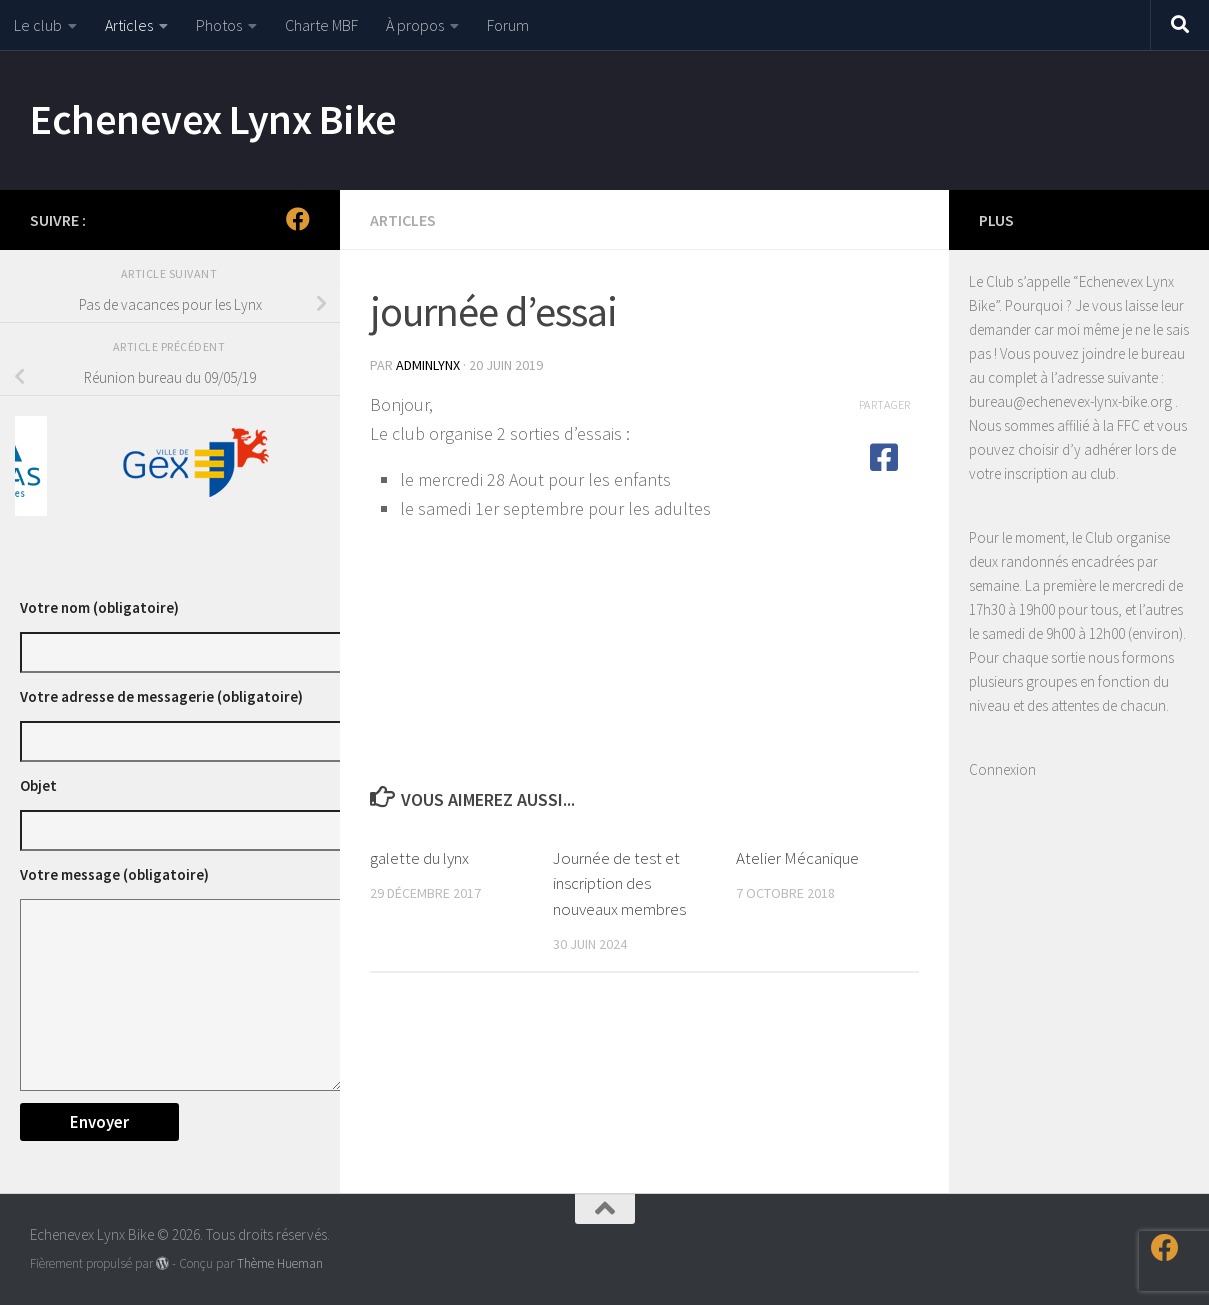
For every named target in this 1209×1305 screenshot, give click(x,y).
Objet (38, 785)
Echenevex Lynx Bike (213, 119)
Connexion (1002, 769)
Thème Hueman (280, 1263)
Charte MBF (321, 25)
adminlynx (428, 365)
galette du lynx (419, 858)
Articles (129, 25)
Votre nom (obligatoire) (99, 607)
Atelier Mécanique (797, 858)
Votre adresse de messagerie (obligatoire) (161, 696)
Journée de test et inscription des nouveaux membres (619, 883)
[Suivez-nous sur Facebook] (298, 219)
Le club (38, 25)
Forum (508, 25)
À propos (415, 25)
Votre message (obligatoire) (114, 874)
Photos (219, 25)
